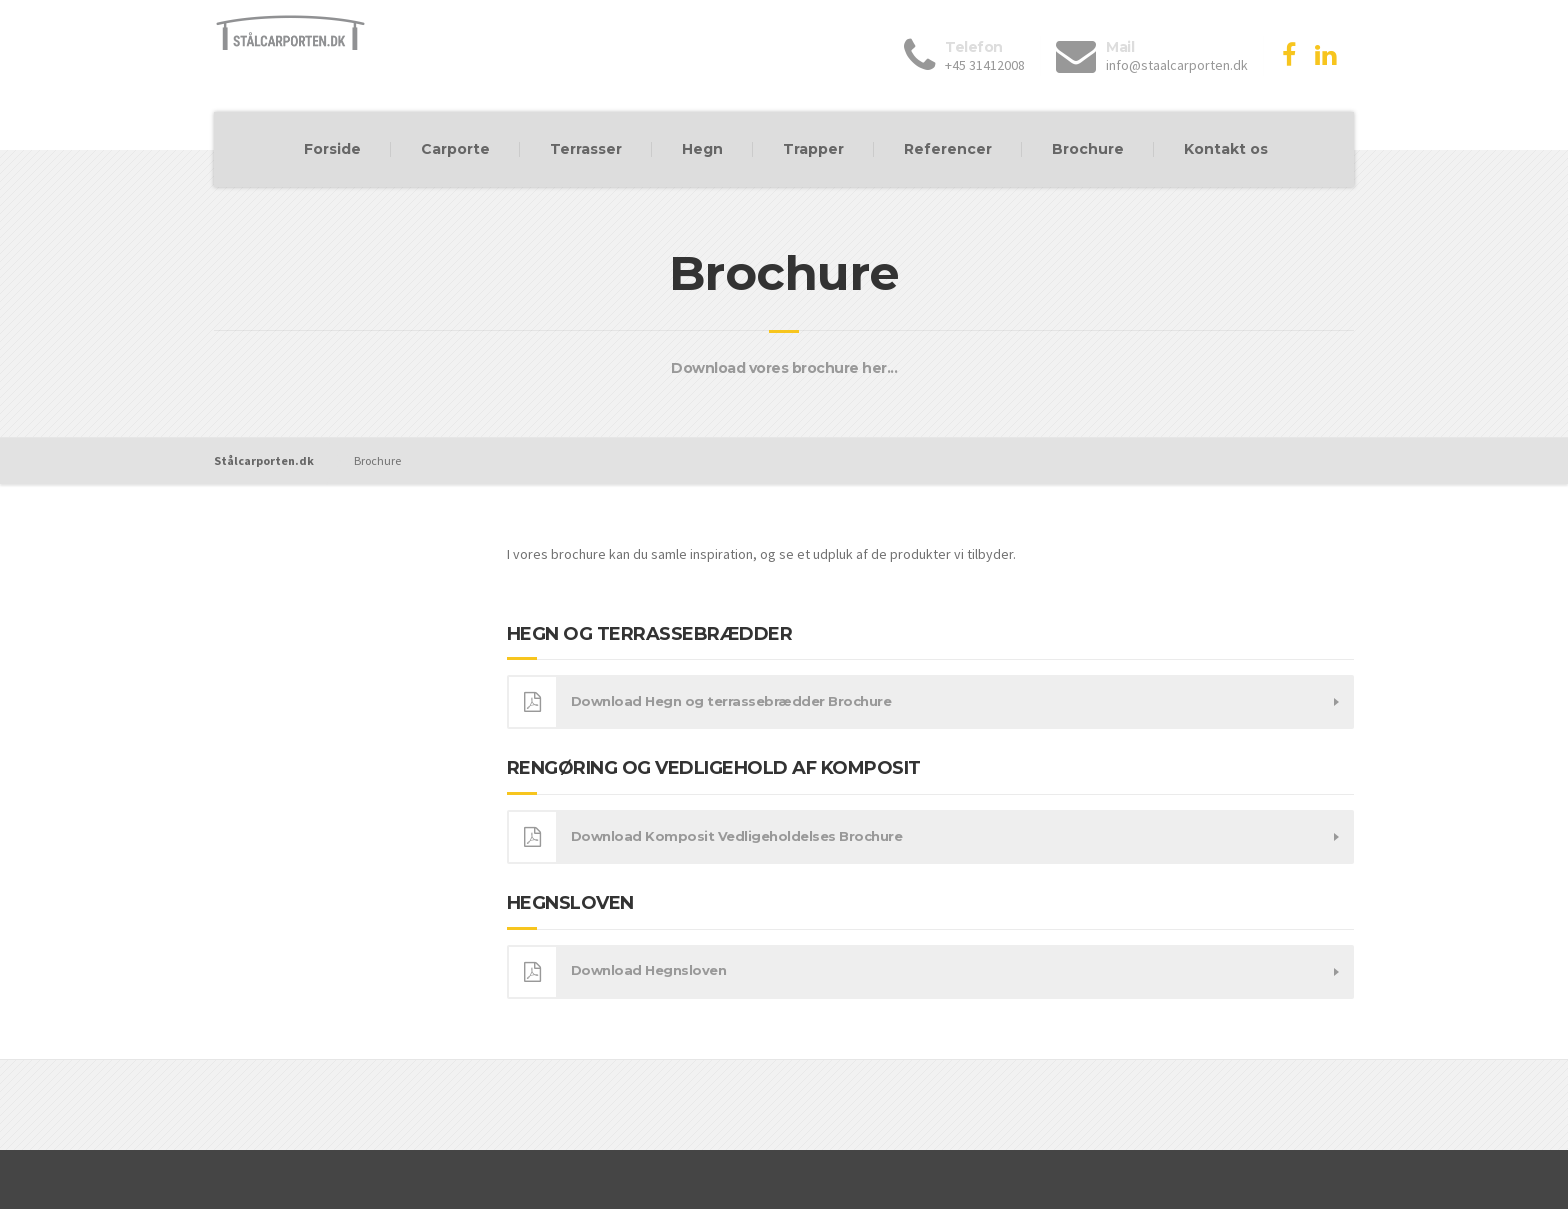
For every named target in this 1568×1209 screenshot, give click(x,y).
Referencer (948, 149)
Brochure (1088, 149)
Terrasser (586, 149)
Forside (332, 149)
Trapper (813, 149)
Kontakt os (1226, 149)
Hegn (702, 149)
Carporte (455, 149)
